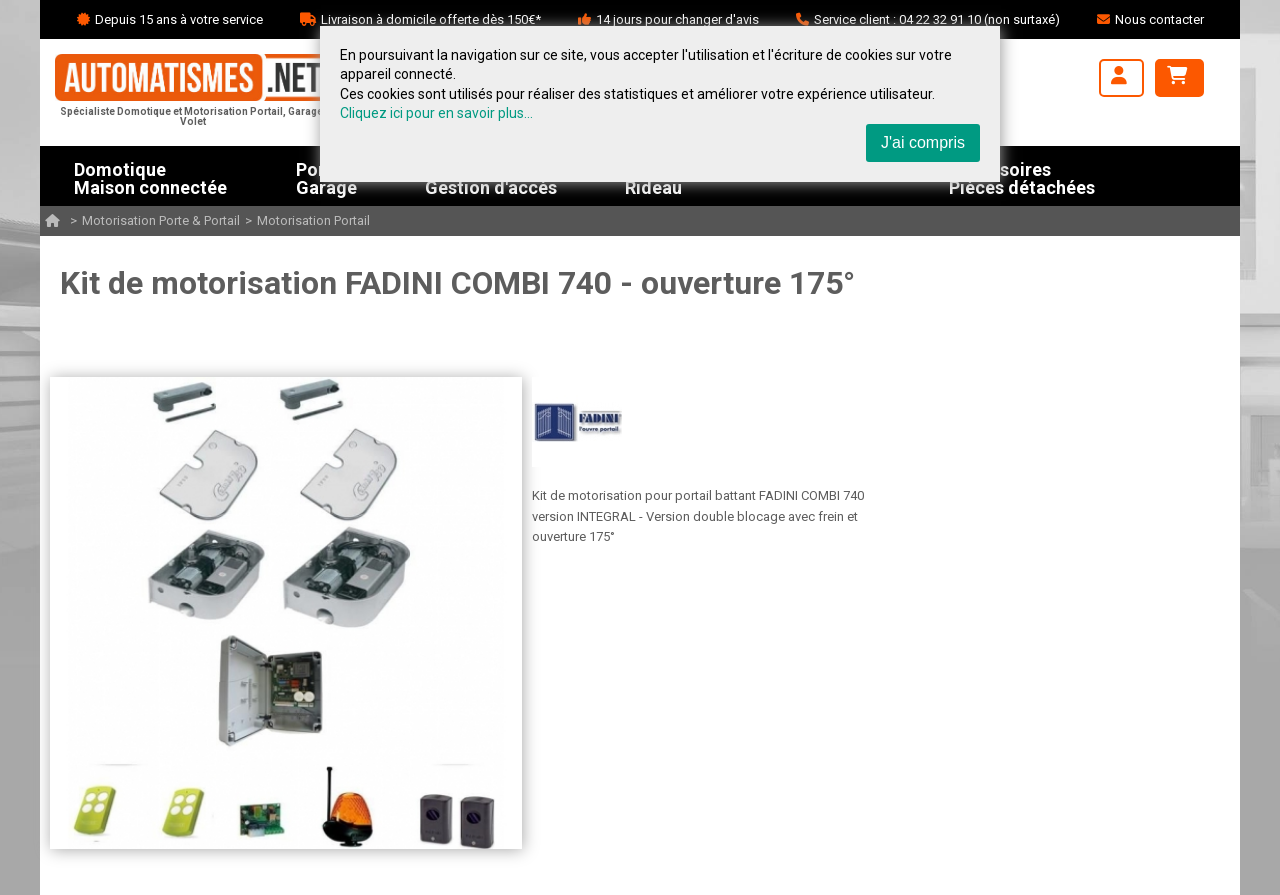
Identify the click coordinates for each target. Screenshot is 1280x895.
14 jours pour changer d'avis (677, 19)
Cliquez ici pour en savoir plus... (436, 113)
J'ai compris (923, 142)
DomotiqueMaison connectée (150, 176)
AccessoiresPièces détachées (1022, 176)
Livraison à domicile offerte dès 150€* (431, 19)
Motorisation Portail (313, 220)
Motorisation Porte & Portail (161, 220)
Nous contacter (1159, 19)
